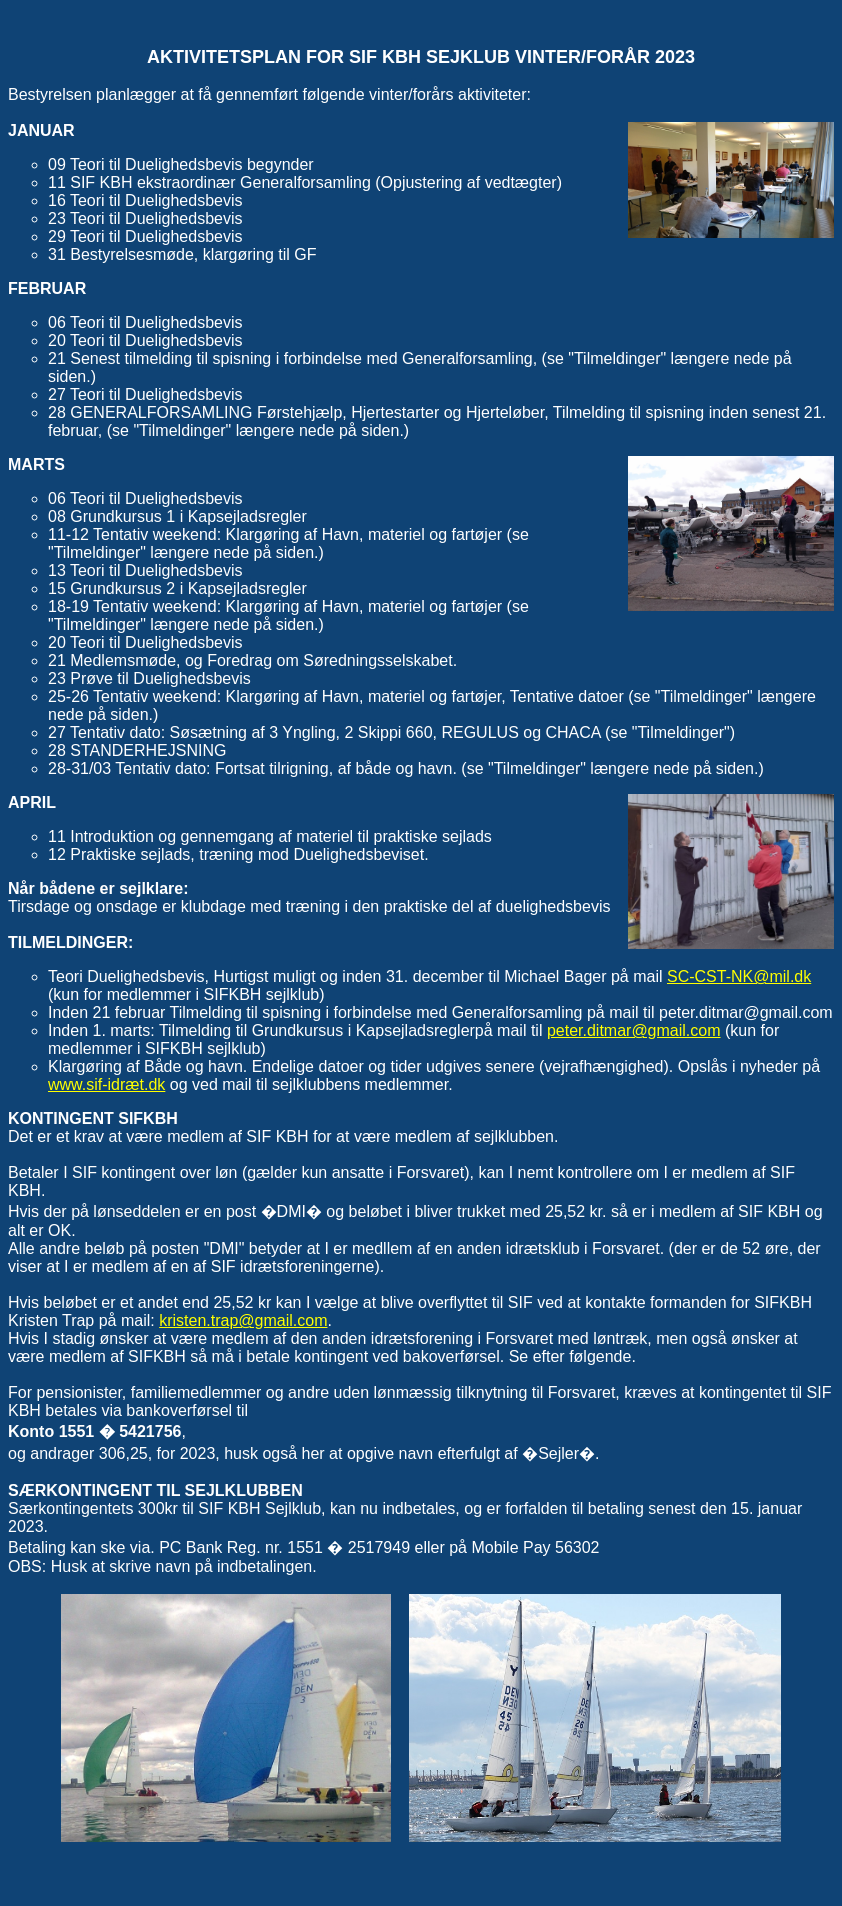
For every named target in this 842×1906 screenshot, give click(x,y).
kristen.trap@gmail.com (243, 1320)
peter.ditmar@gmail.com (634, 1030)
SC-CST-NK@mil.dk (739, 976)
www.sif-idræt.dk (106, 1084)
